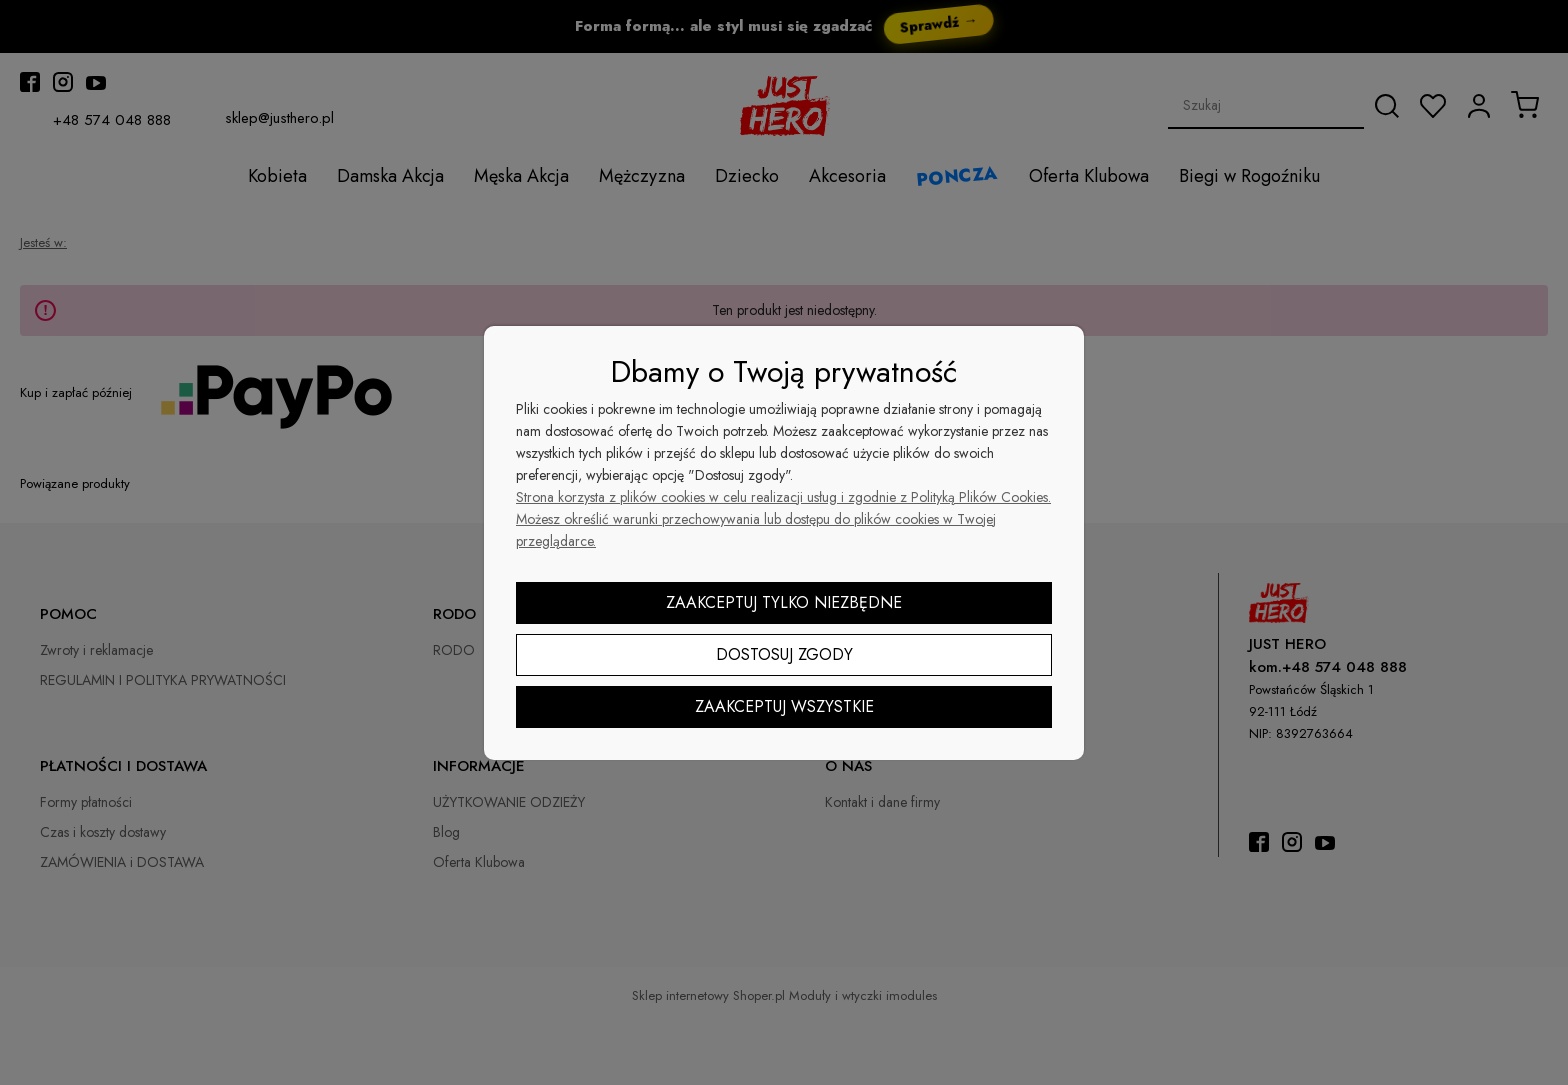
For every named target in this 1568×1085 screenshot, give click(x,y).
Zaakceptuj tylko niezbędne (784, 602)
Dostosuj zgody (784, 654)
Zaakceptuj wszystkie (784, 706)
